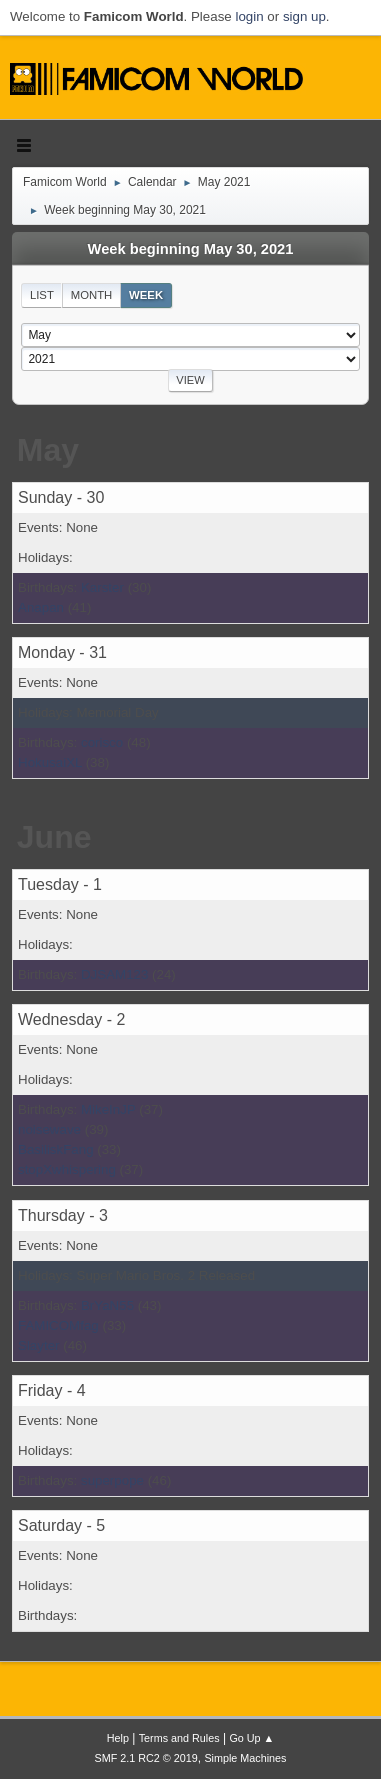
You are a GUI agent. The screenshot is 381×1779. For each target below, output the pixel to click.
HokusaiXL (50, 762)
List (42, 295)
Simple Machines (245, 1758)
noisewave (49, 1129)
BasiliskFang (56, 1149)
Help (118, 1738)
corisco (102, 742)
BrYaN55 (107, 1305)
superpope (112, 1480)
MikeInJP (108, 1109)
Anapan (41, 607)
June (54, 837)
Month (92, 295)
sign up (304, 16)
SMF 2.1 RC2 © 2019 (146, 1758)
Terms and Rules (179, 1738)
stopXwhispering (67, 1169)
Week (146, 295)
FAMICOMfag (58, 1325)
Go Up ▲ (251, 1738)
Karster (102, 587)
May (48, 450)
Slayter (38, 1345)
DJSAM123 (114, 974)
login (249, 16)
